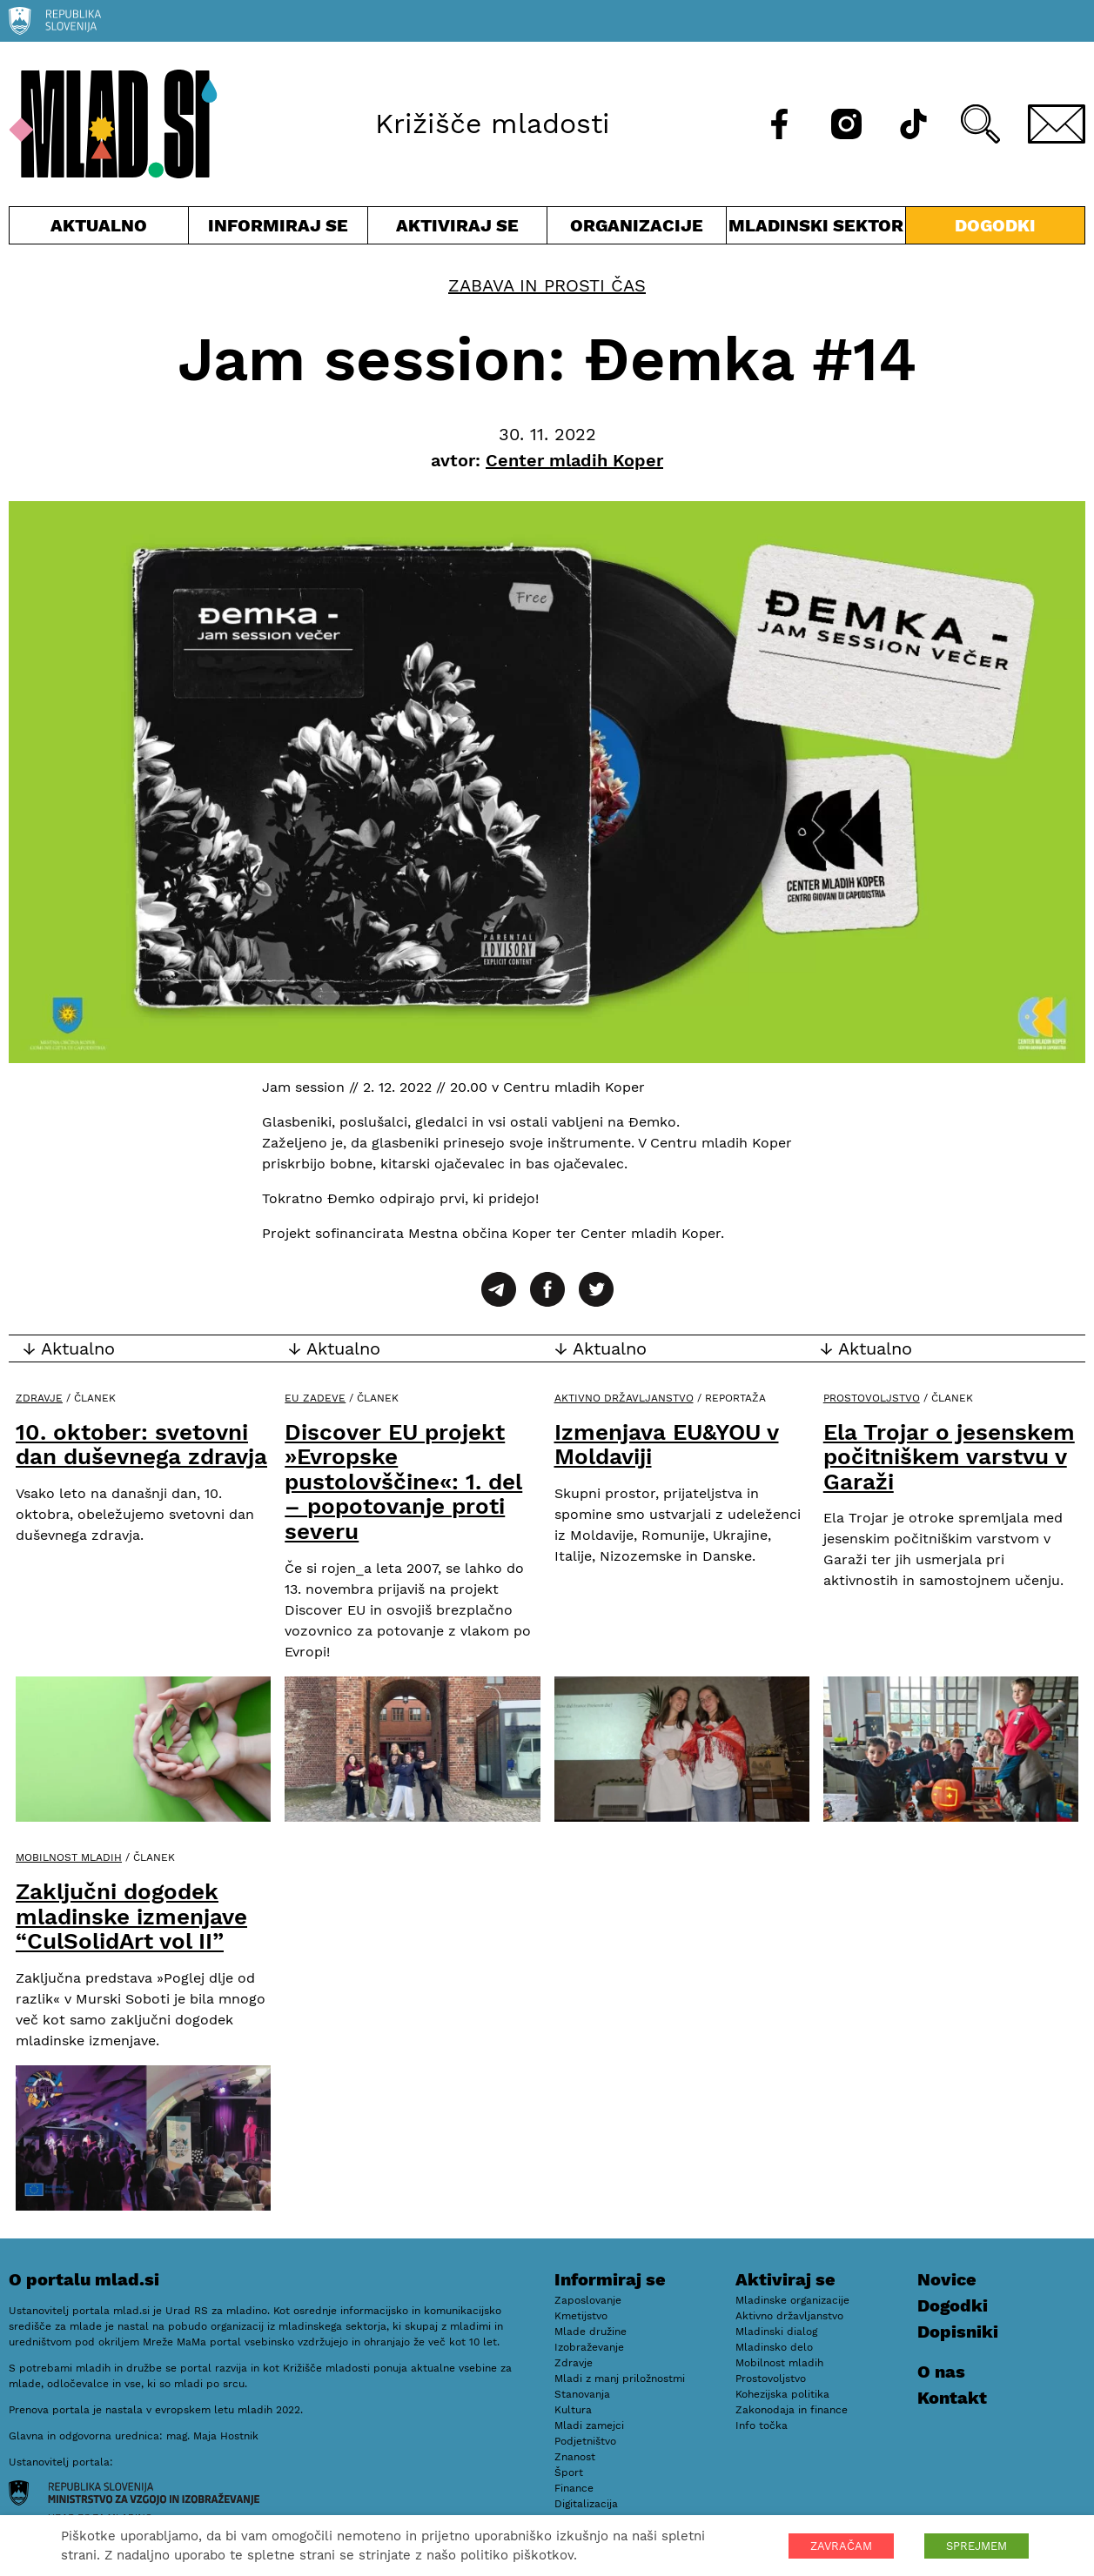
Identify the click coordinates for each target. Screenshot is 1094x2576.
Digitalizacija (586, 2504)
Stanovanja (582, 2394)
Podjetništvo (585, 2441)
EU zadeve (315, 1398)
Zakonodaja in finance (791, 2410)
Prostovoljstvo (871, 1398)
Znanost (574, 2457)
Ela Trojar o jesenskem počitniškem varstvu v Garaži (949, 1457)
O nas (941, 2371)
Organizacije (636, 229)
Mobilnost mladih (69, 1857)
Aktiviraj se (457, 229)
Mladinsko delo (774, 2347)
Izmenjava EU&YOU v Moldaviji (666, 1444)
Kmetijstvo (580, 2316)
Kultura (573, 2410)
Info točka (761, 2425)
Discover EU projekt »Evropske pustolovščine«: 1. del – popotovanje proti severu (403, 1481)
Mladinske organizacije (792, 2300)
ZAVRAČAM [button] (841, 2546)
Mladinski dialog (776, 2331)
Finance (574, 2488)
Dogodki (995, 225)
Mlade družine (590, 2331)
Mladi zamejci (589, 2425)
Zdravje (39, 1398)
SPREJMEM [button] (976, 2546)
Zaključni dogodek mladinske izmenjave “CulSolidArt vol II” (131, 1916)
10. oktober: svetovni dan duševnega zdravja (141, 1444)
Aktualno (99, 229)
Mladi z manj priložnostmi (619, 2378)
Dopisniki (957, 2331)
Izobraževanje (589, 2347)
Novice (947, 2279)
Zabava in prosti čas (547, 285)
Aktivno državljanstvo (624, 1398)
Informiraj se (278, 229)
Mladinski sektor (816, 229)
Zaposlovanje (587, 2300)
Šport (568, 2472)
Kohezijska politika (782, 2394)
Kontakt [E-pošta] (952, 2397)
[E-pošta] (1056, 124)
